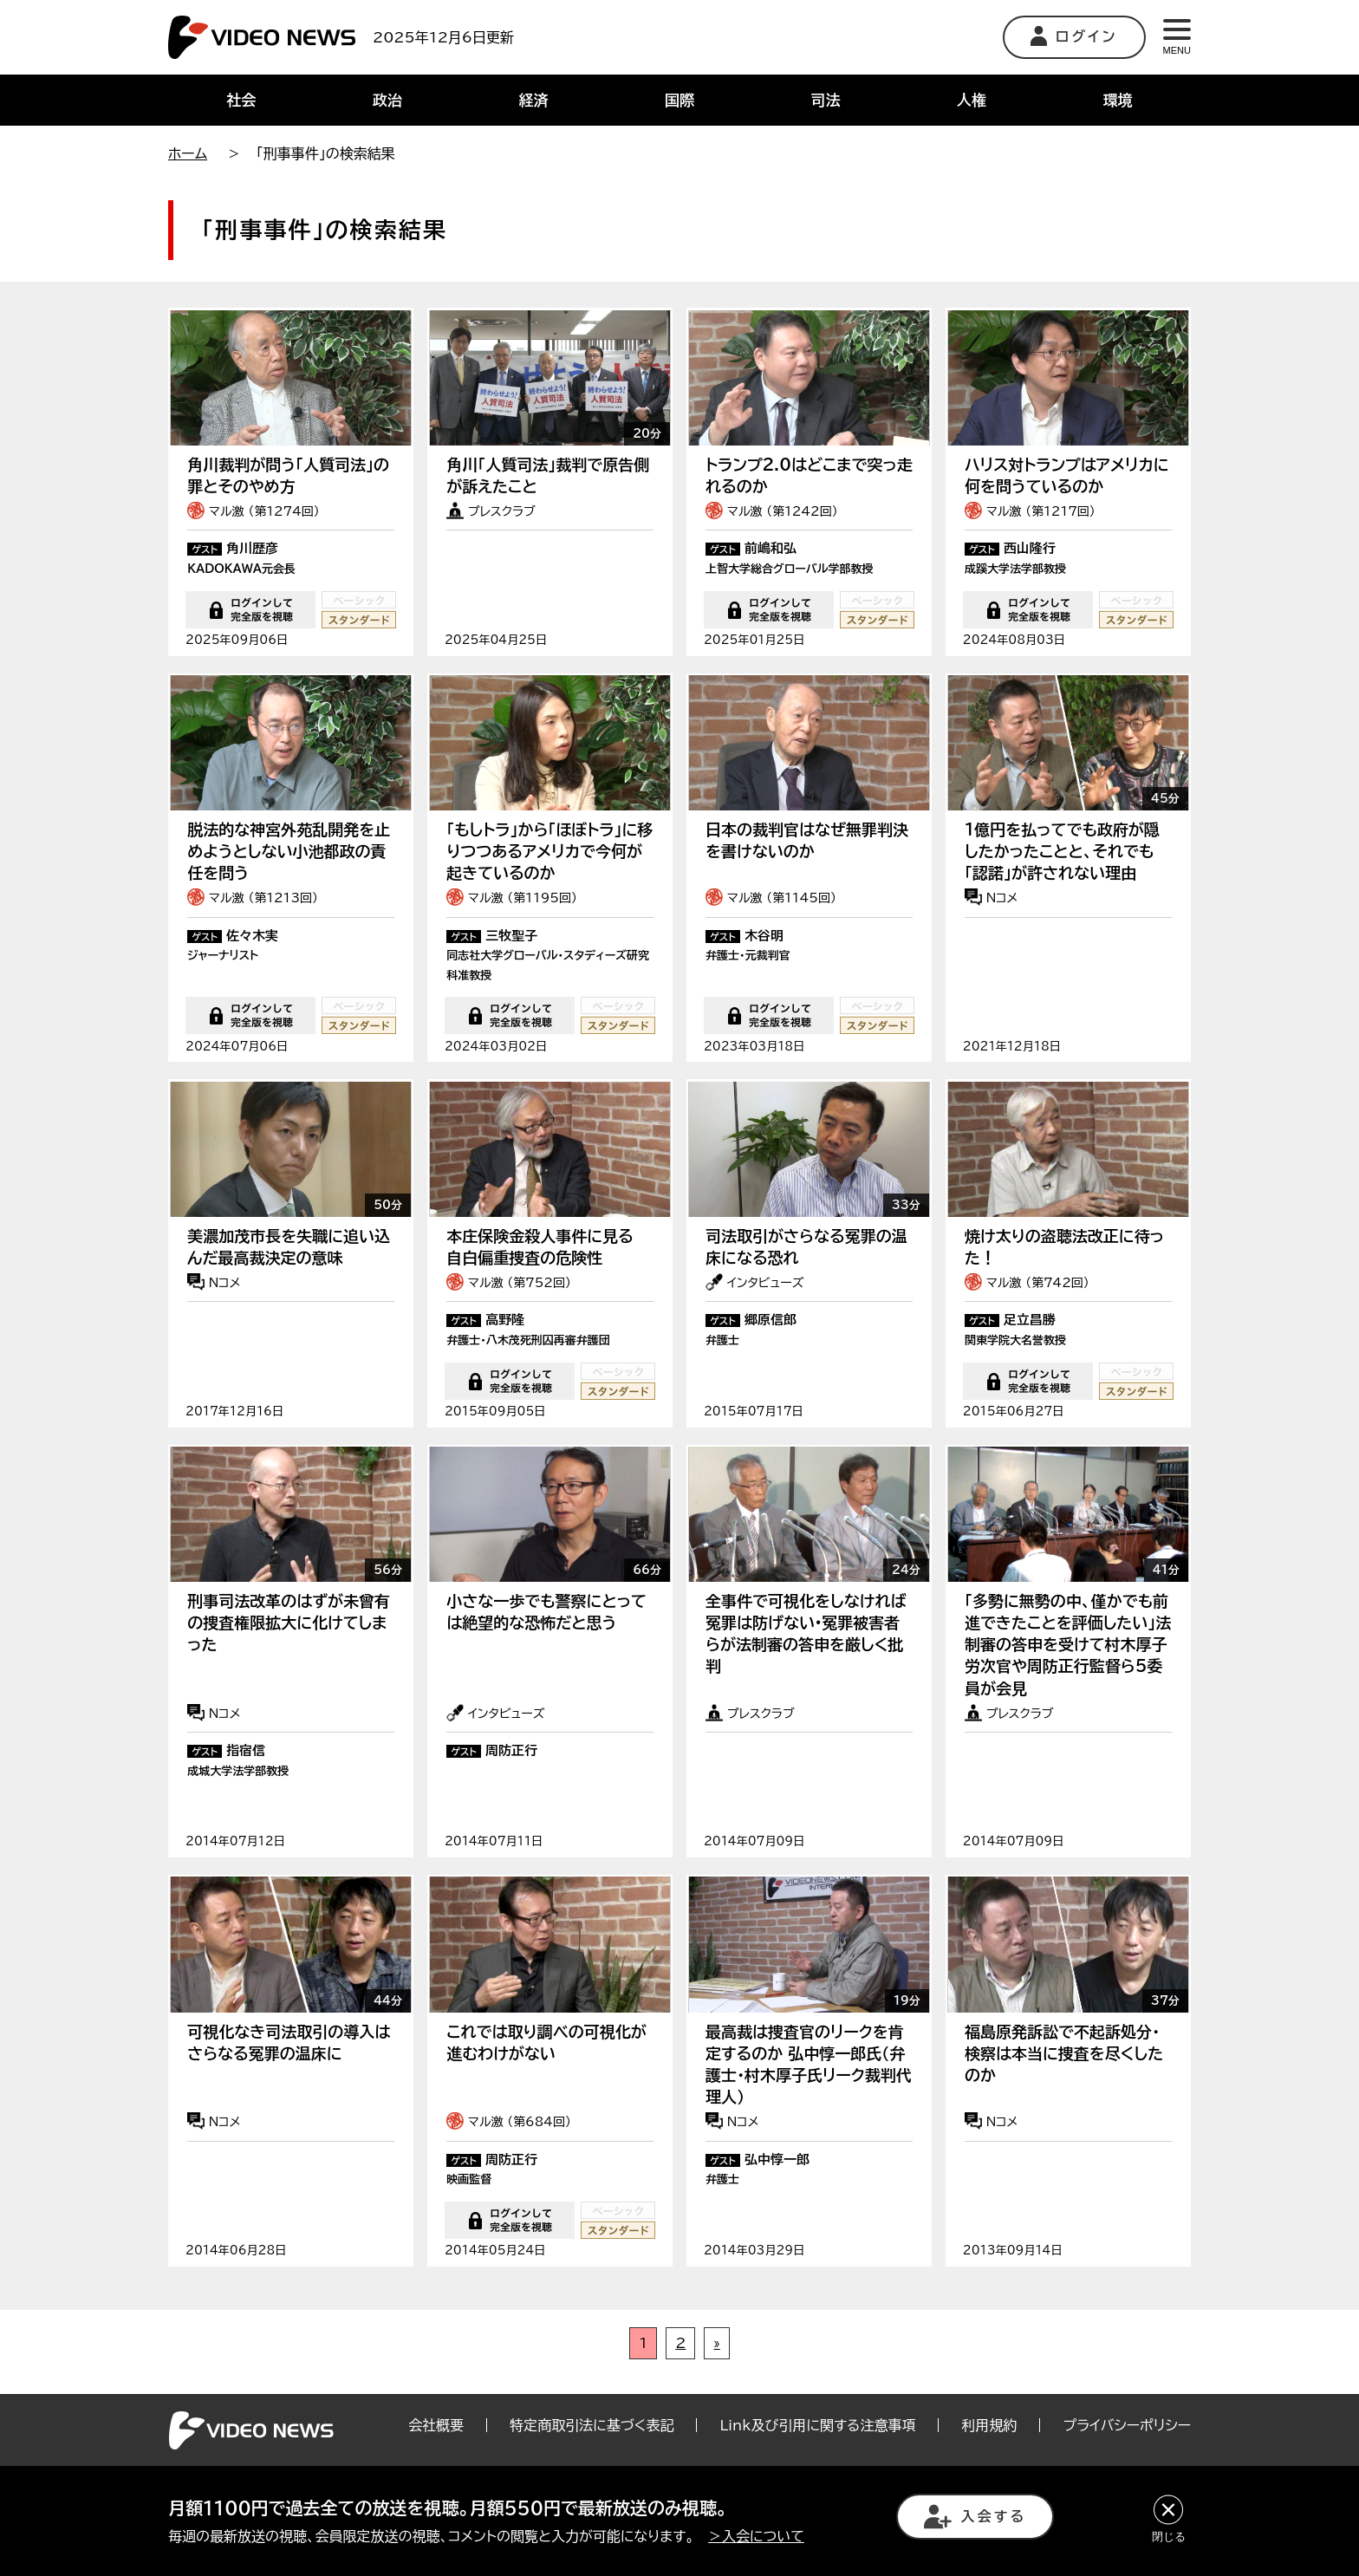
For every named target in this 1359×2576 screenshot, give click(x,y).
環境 (1118, 100)
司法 (826, 100)
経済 (533, 100)
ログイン (1074, 36)
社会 (241, 100)
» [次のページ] (716, 2404)
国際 (679, 100)
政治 (387, 100)
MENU (1177, 37)
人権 (971, 100)
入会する (975, 2516)
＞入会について (756, 2536)
